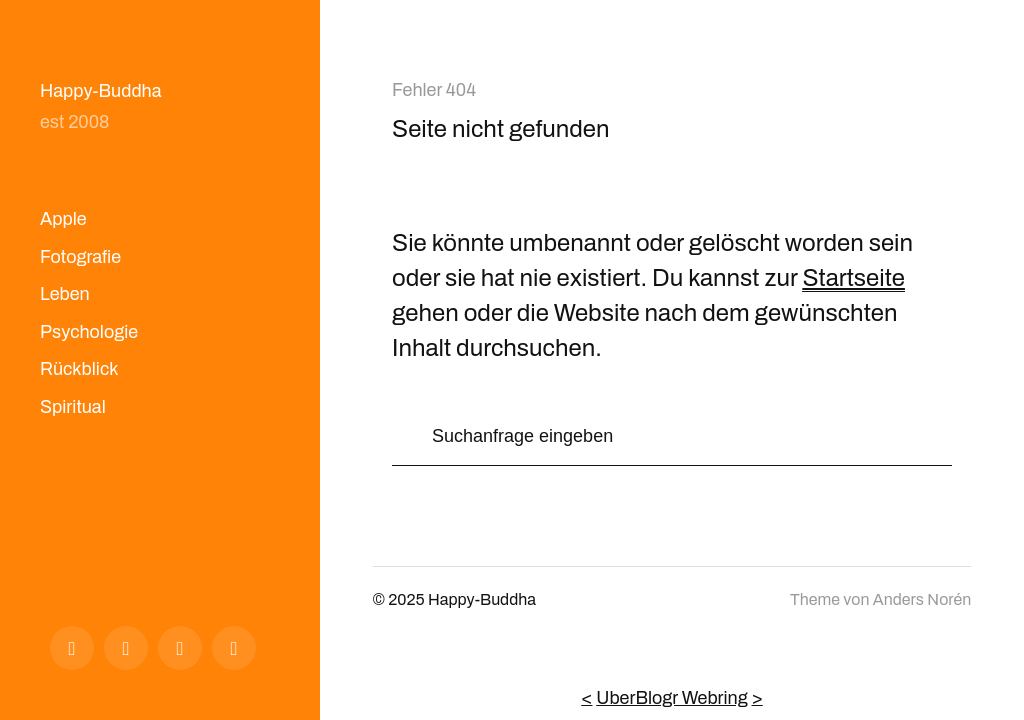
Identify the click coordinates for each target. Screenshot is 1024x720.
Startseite (853, 278)
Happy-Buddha (101, 91)
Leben (65, 294)
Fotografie (80, 257)
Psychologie (89, 332)
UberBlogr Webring (672, 698)
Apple (63, 219)
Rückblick (79, 369)
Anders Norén (922, 599)
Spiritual (73, 407)
